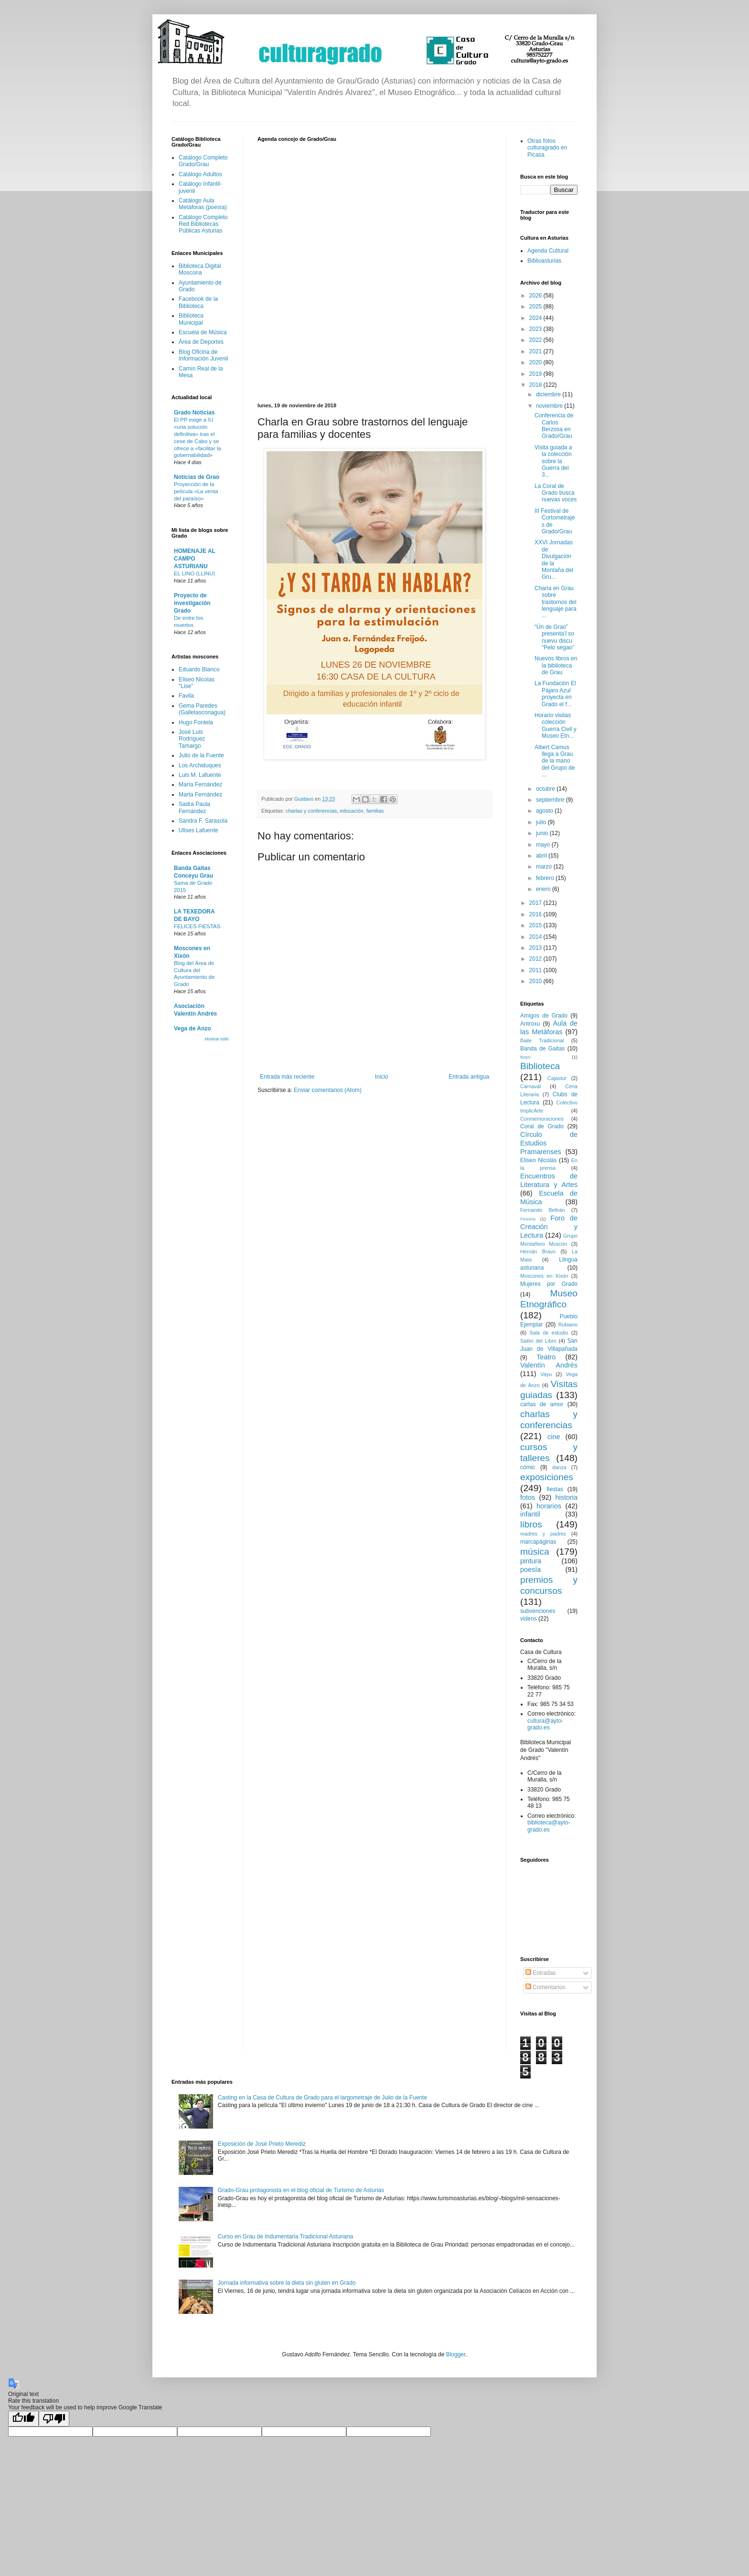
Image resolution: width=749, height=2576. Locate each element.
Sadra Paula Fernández (194, 807)
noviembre (550, 406)
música (534, 1552)
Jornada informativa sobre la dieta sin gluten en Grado (287, 2282)
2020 (536, 362)
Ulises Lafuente (198, 830)
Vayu (546, 1374)
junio (543, 833)
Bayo (525, 1057)
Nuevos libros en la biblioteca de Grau (556, 665)
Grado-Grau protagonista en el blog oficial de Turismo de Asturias (301, 2190)
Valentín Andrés (549, 1365)
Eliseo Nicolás (538, 1160)
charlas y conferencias (311, 811)
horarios (548, 1506)
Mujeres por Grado (549, 1284)
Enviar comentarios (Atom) (328, 1090)
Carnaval (530, 1086)
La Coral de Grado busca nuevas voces (556, 493)
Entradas (540, 1973)
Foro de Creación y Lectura (549, 1226)
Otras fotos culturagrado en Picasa (547, 148)
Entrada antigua (469, 1076)
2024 (536, 318)
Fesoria (527, 1218)
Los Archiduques (200, 765)
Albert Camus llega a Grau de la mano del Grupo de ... (555, 761)
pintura (530, 1561)
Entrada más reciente (287, 1076)
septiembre (551, 799)
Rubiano (568, 1324)
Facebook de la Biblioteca (198, 302)
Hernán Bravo (538, 1251)
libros (531, 1524)
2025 (536, 306)
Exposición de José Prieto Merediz (262, 2144)
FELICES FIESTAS (197, 926)
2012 (536, 958)
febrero (546, 878)
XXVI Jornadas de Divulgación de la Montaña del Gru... (554, 559)
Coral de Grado (542, 1126)
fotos (527, 1497)
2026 (536, 295)
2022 (536, 340)
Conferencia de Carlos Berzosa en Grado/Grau (554, 425)
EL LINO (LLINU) (194, 573)
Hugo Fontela (196, 722)
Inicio (381, 1076)
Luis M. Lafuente (200, 775)
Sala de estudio (549, 1333)
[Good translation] (23, 2419)
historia (567, 1497)
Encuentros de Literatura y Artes (549, 1180)
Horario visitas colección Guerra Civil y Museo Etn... (556, 725)
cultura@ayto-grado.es (545, 1724)
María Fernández (200, 784)
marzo (545, 866)
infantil (530, 1514)
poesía (530, 1569)
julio (542, 822)
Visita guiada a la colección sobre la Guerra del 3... (553, 461)
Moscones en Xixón (544, 1276)
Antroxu (530, 1023)
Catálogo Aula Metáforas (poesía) (203, 204)
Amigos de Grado (543, 1015)
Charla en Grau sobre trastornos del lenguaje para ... (556, 602)
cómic (527, 1467)
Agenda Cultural (547, 250)
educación (351, 811)
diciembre (549, 394)
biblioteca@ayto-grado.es (548, 1826)
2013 (536, 947)
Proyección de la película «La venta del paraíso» (196, 491)
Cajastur (557, 1078)
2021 (536, 351)
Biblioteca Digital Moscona (200, 269)
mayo (544, 844)
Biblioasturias (544, 260)
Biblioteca (540, 1066)
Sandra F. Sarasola (203, 820)
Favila (186, 695)
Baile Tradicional (542, 1040)
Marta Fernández (200, 794)
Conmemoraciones (542, 1119)
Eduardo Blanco (199, 669)
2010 (536, 981)
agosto (545, 810)
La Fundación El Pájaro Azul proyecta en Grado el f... (555, 693)
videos (528, 1618)
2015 (536, 925)
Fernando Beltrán (542, 1210)
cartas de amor (541, 1404)
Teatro (546, 1357)
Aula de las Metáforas (549, 1027)
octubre (546, 788)
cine (553, 1437)
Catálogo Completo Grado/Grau (203, 161)
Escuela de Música (203, 332)
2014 (536, 936)
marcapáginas (538, 1541)
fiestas (554, 1489)
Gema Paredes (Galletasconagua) (202, 709)
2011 (536, 970)
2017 (536, 903)
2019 (536, 374)
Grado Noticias (194, 412)
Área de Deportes (201, 342)
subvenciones (537, 1611)
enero (544, 889)
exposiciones (546, 1477)
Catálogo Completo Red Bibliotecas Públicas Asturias (203, 224)
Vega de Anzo (192, 1028)
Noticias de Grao (196, 477)
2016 (536, 914)
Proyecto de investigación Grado (192, 603)
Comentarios (545, 1987)
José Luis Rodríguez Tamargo (192, 739)
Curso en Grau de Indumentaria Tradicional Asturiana (285, 2236)
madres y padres (543, 1534)
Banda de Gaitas (542, 1048)
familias (375, 811)
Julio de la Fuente (201, 755)
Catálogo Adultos (200, 174)
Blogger (456, 2354)
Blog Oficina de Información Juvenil (203, 355)
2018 (536, 385)
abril (542, 855)
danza (559, 1467)
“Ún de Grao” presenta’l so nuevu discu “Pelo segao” (554, 637)
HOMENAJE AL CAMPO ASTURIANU (194, 559)
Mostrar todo (216, 1039)
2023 (536, 329)
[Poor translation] (54, 2419)
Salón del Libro (538, 1341)
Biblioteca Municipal (191, 319)
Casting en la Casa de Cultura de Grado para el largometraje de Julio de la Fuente (322, 2097)
